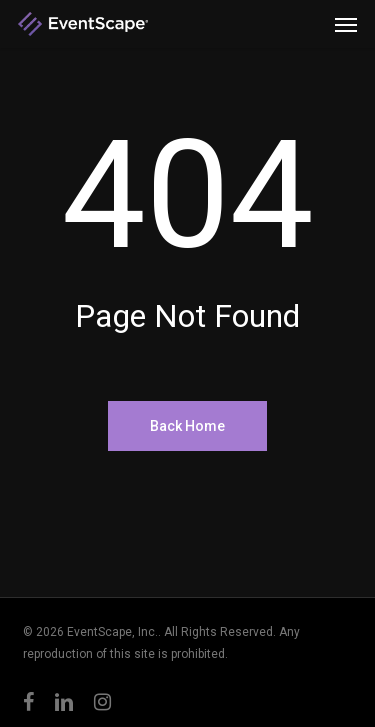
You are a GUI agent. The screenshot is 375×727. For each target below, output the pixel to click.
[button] (346, 24)
